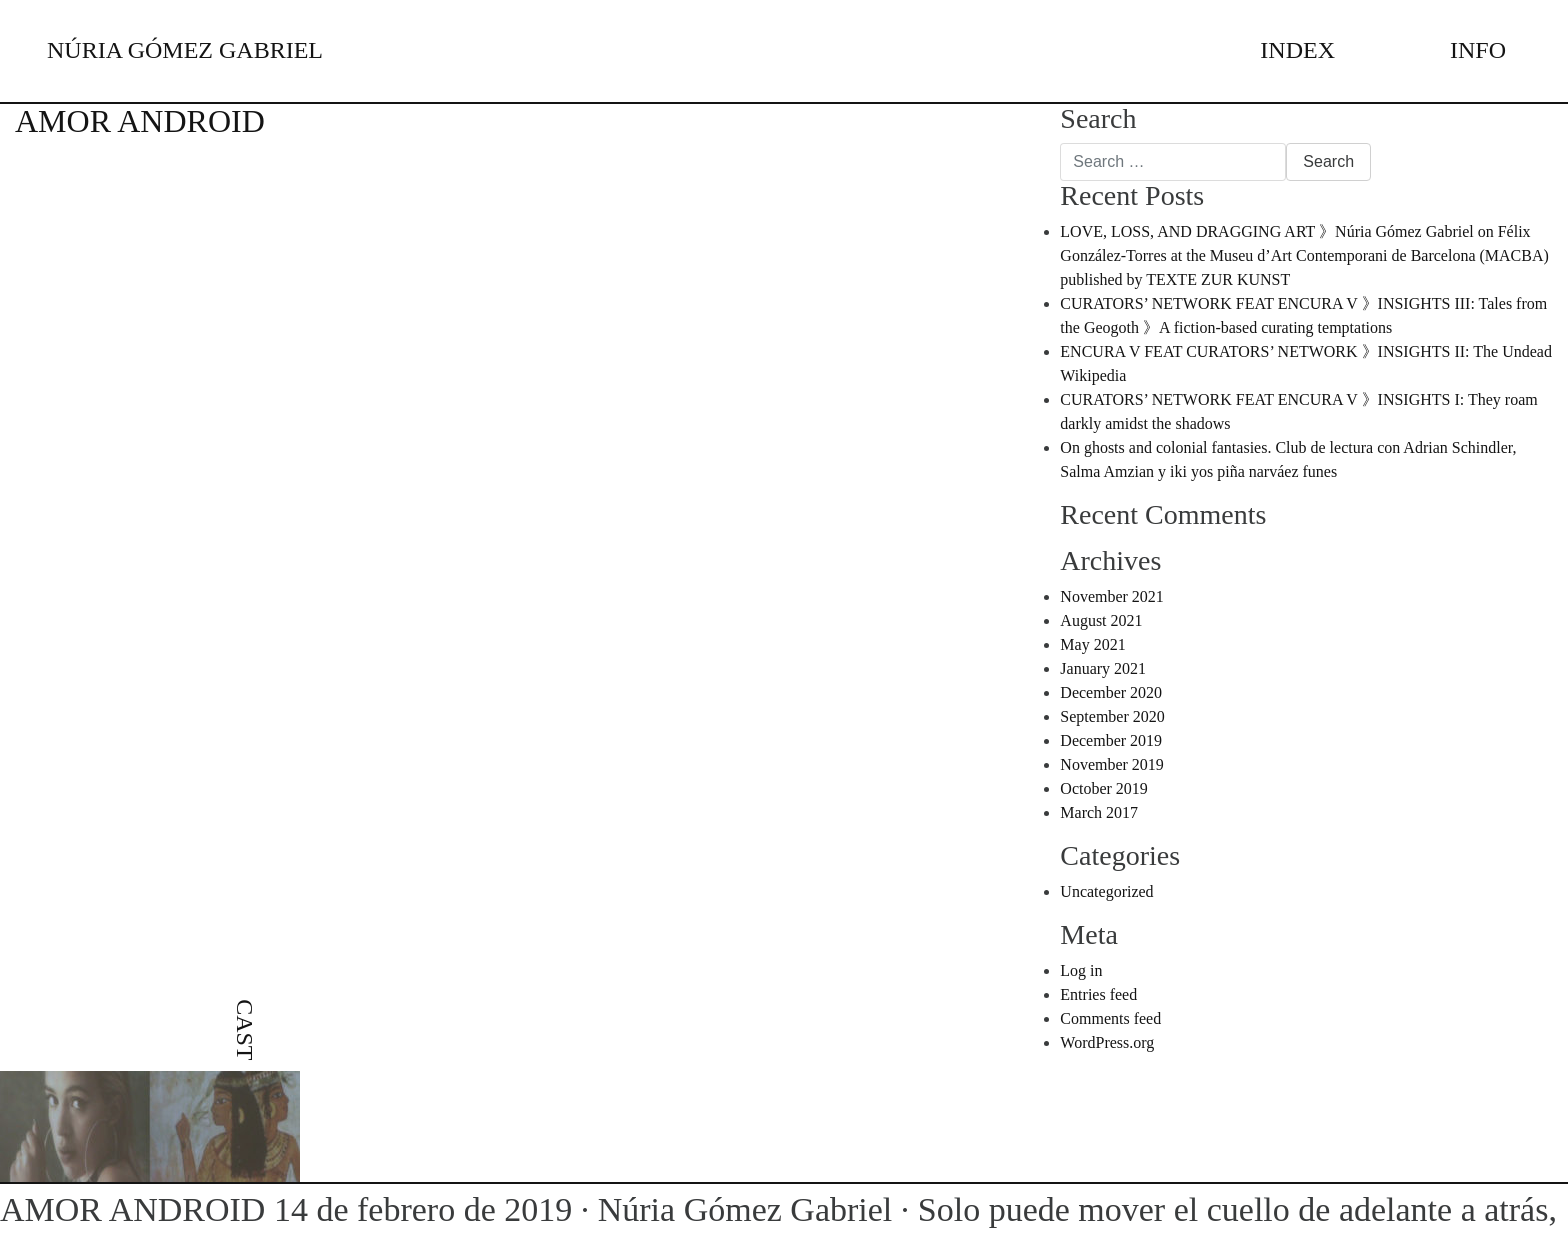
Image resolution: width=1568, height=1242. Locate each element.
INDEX (1297, 50)
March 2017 (1099, 812)
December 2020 (1111, 692)
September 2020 (1112, 716)
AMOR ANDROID (140, 121)
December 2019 (1111, 740)
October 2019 (1104, 788)
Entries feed (1098, 994)
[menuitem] (244, 1051)
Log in (1081, 970)
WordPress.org (1107, 1042)
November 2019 (1112, 764)
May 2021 (1092, 644)
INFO (1478, 50)
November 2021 (1112, 596)
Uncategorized (1106, 891)
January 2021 (1103, 668)
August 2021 (1101, 620)
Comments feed (1110, 1018)
